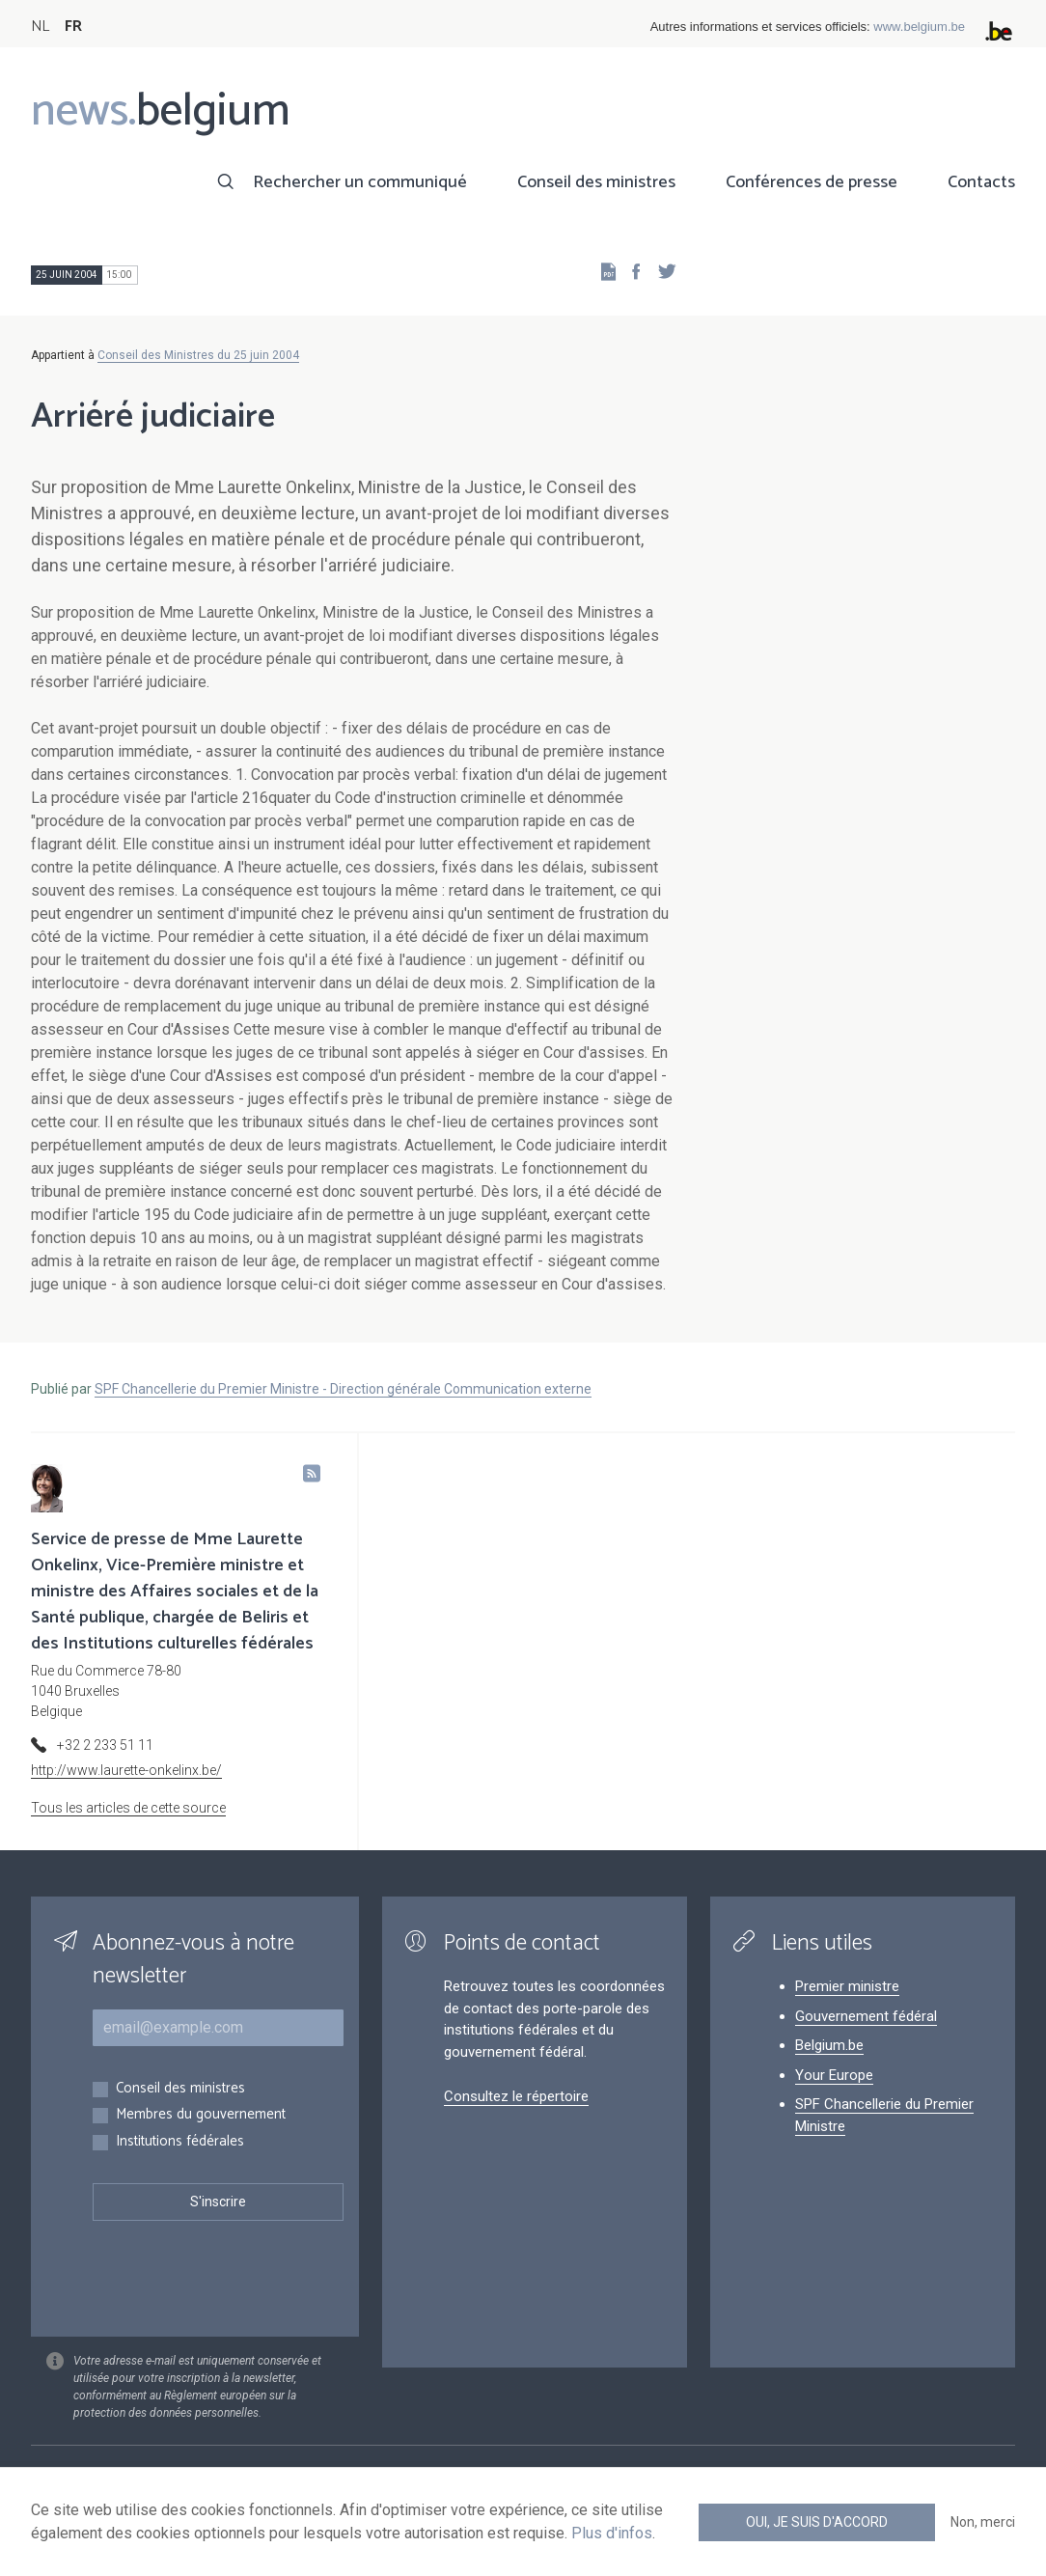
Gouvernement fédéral (866, 2016)
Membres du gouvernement (201, 2115)
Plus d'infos (611, 2533)
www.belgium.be (919, 26)
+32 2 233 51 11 (105, 1745)
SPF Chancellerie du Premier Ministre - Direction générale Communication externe (343, 1389)
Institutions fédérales (180, 2142)
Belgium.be (829, 2045)
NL (40, 27)
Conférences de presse (811, 182)
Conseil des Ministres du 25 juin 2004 (198, 355)
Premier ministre (847, 1986)
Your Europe (834, 2075)
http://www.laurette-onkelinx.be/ (126, 1770)
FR (73, 27)
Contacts (981, 182)
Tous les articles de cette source (128, 1807)
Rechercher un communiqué (360, 182)
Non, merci (982, 2522)
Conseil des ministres (596, 182)
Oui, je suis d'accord (817, 2522)
